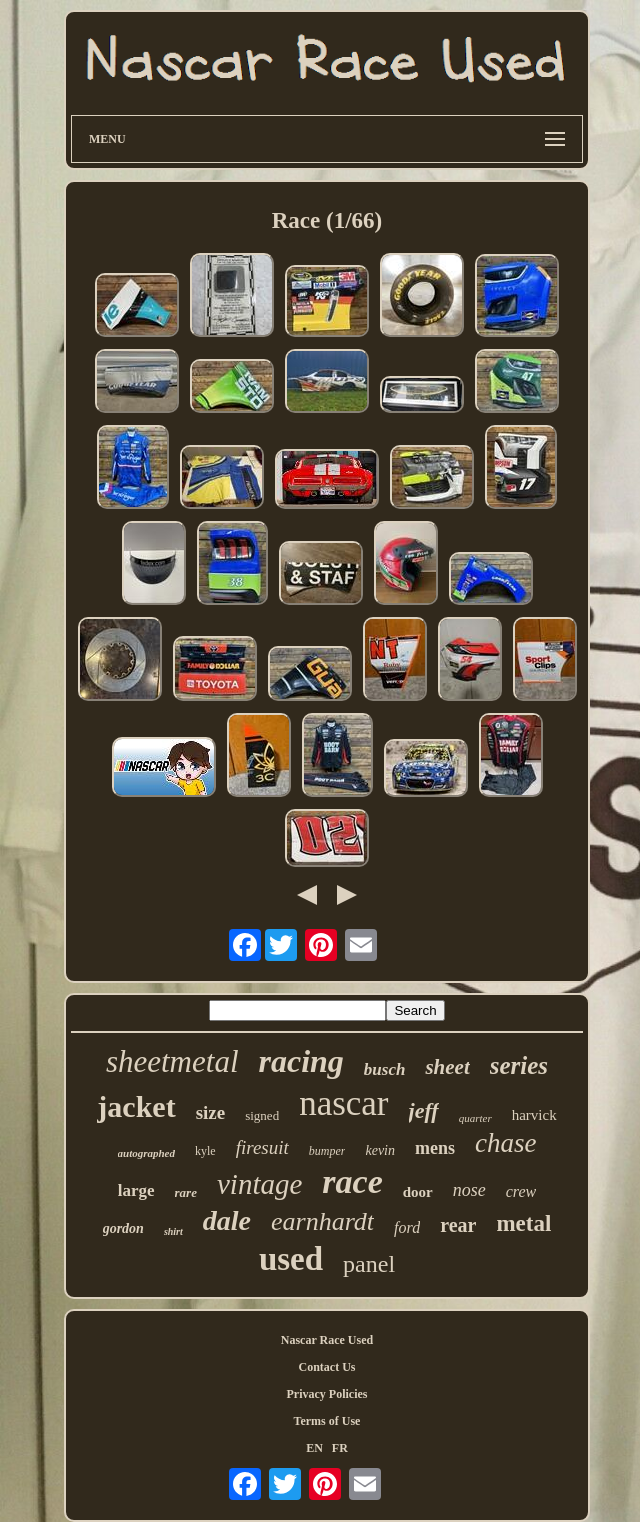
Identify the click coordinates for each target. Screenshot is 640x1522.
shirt (173, 1231)
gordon (123, 1228)
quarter (475, 1118)
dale (227, 1220)
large (136, 1190)
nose (469, 1190)
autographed (146, 1153)
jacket (136, 1106)
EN (314, 1448)
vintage (259, 1184)
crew (521, 1191)
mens (435, 1148)
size (211, 1112)
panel (369, 1264)
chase (505, 1143)
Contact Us (327, 1367)
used (291, 1259)
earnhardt (322, 1221)
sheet (447, 1067)
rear (458, 1225)
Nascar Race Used (327, 1340)
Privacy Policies (327, 1394)
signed (262, 1115)
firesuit (262, 1147)
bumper (327, 1151)
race (352, 1181)
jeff (424, 1110)
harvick (534, 1115)
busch (385, 1069)
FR (340, 1448)
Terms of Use (327, 1421)
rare (186, 1192)
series (519, 1065)
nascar (343, 1103)
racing (301, 1061)
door (418, 1192)
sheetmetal (172, 1061)
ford (407, 1227)
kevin (380, 1150)
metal (523, 1223)
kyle (205, 1151)
